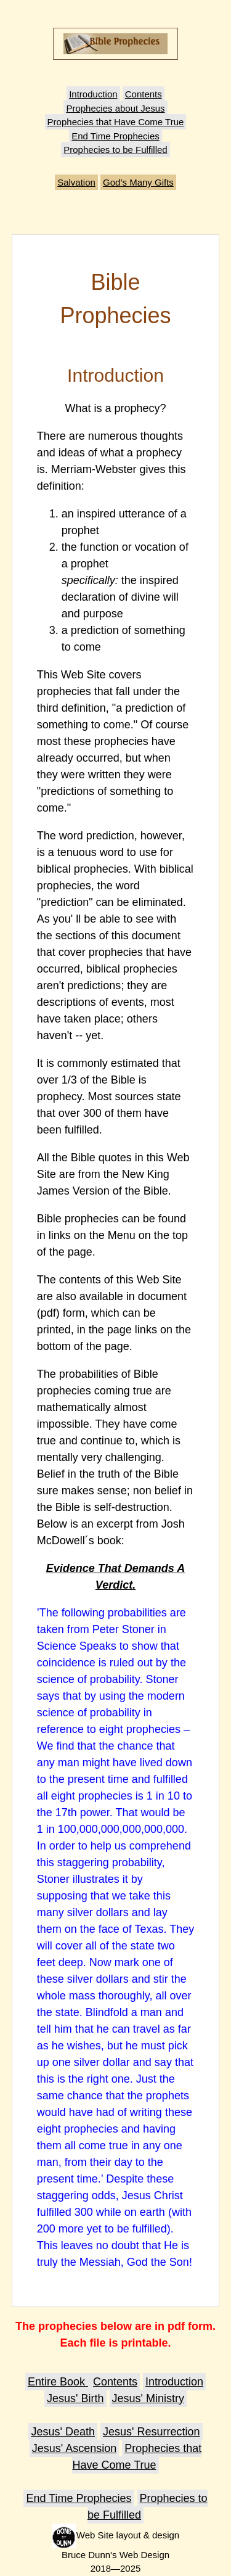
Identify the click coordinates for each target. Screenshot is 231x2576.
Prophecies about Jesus (115, 108)
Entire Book (58, 2382)
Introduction (93, 94)
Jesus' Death (63, 2432)
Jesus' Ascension (74, 2448)
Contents (143, 94)
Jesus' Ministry (148, 2398)
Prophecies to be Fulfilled (115, 149)
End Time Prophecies (115, 136)
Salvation (76, 182)
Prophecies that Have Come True (115, 122)
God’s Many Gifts (138, 182)
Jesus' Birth (75, 2398)
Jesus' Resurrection (151, 2432)
